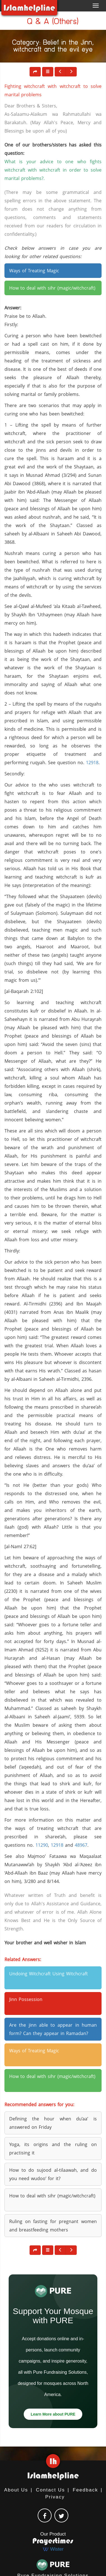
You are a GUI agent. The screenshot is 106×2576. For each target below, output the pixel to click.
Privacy (55, 2497)
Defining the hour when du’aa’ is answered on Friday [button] (53, 2123)
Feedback (85, 2490)
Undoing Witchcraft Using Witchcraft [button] (48, 1974)
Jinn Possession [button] (25, 1999)
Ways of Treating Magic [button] (34, 271)
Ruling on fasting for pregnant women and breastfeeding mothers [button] (53, 2225)
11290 (41, 1845)
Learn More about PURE (53, 2414)
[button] (47, 71)
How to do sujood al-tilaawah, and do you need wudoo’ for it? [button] (53, 2174)
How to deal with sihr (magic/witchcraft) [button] (52, 288)
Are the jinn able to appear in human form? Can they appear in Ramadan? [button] (53, 2029)
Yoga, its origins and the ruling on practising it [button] (53, 2148)
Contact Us (50, 2490)
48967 (81, 1845)
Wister (53, 2549)
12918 (92, 762)
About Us (16, 2490)
